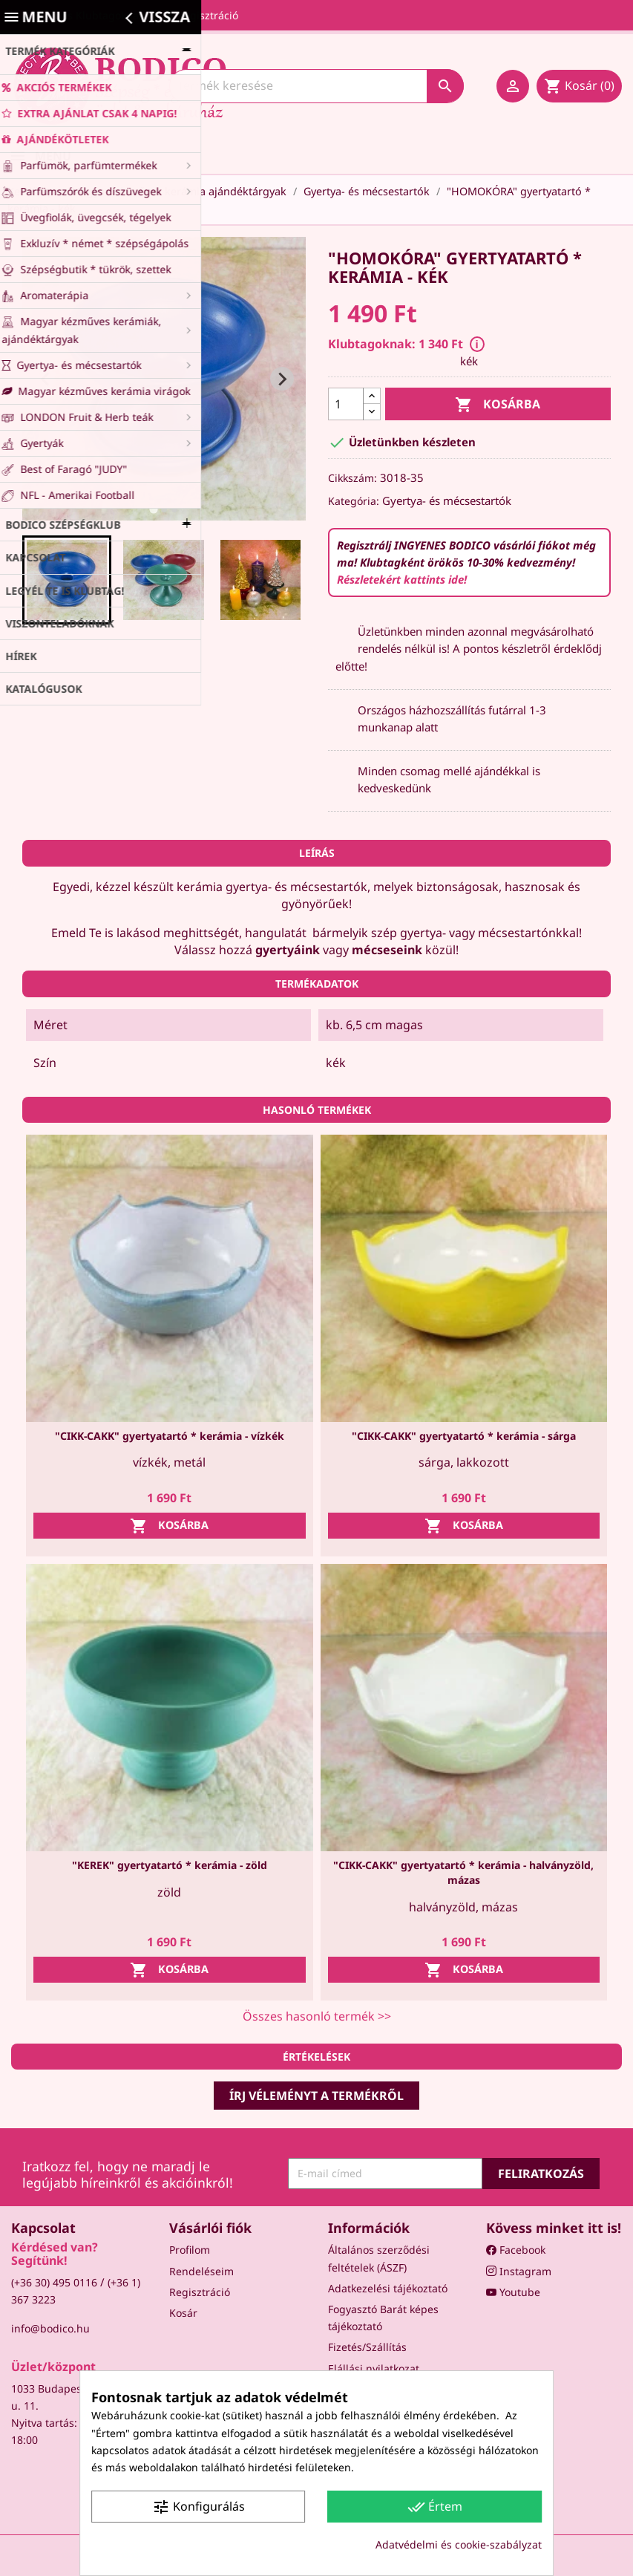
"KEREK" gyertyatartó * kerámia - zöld (169, 1865)
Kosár (183, 2313)
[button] (66, 580)
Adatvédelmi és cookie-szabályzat (458, 2544)
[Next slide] (282, 379)
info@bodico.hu (50, 2328)
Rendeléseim (201, 2271)
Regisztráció (199, 2292)
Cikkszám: (352, 478)
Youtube (513, 2292)
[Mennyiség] (346, 404)
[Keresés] (316, 85)
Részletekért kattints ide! (402, 579)
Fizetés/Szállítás (367, 2347)
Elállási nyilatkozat (373, 2368)
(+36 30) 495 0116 (54, 2282)
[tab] (153, 509)
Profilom (189, 2250)
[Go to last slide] (46, 379)
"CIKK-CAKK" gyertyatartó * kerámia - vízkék (169, 1436)
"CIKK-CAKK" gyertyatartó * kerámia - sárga (464, 1436)
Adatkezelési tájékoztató (387, 2288)
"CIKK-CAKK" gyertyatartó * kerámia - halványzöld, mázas (463, 1872)
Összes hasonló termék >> (317, 2016)
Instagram (518, 2271)
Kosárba (497, 405)
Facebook (515, 2250)
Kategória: (353, 501)
